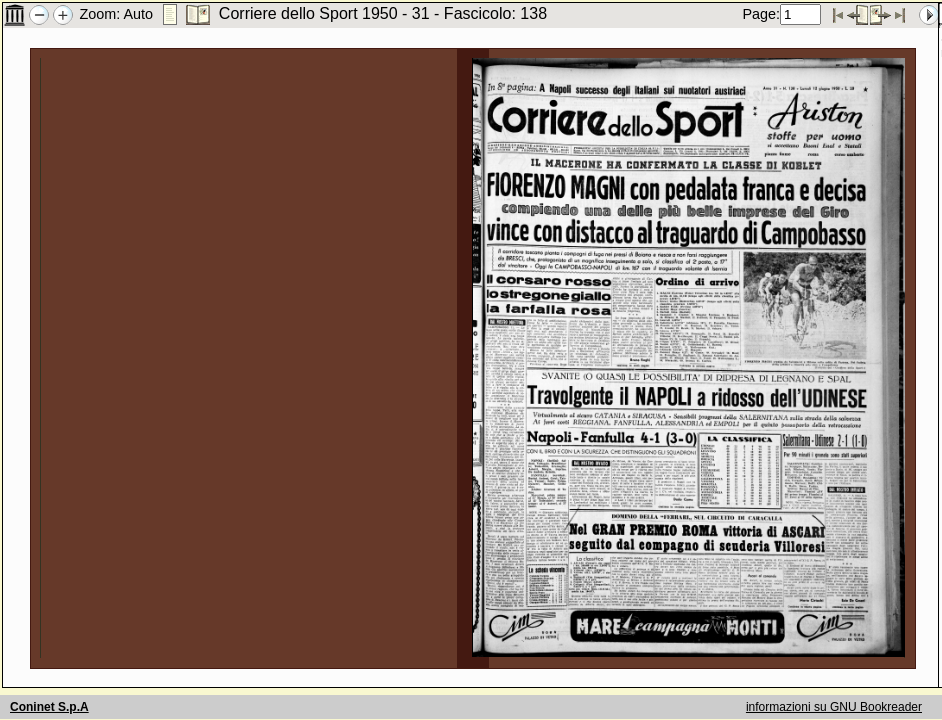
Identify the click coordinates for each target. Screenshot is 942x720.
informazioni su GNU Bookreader (834, 707)
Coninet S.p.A (49, 707)
